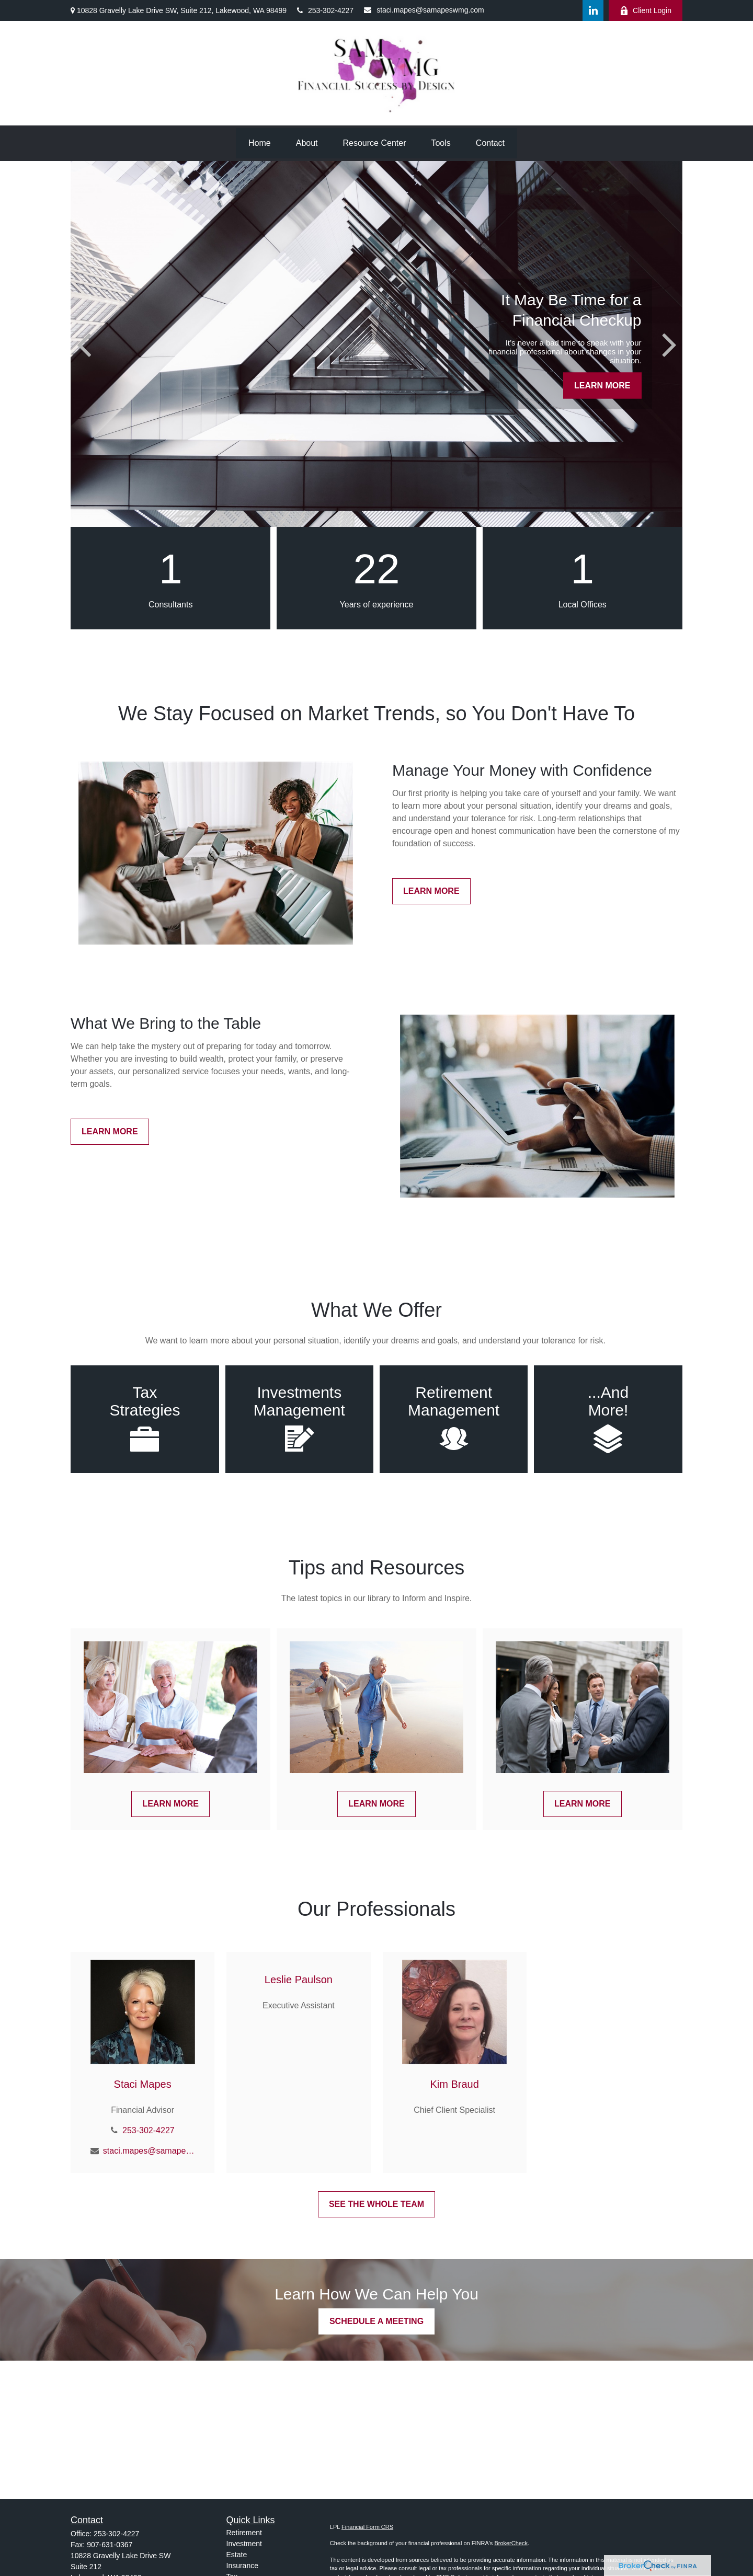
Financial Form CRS (367, 2527)
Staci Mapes (143, 2084)
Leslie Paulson (299, 1979)
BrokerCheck (511, 2543)
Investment (244, 2543)
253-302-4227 (325, 10)
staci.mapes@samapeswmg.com (424, 10)
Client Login (645, 10)
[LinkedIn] (593, 10)
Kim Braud (454, 2084)
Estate (236, 2554)
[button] (259, 143)
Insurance (242, 2565)
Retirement (244, 2532)
